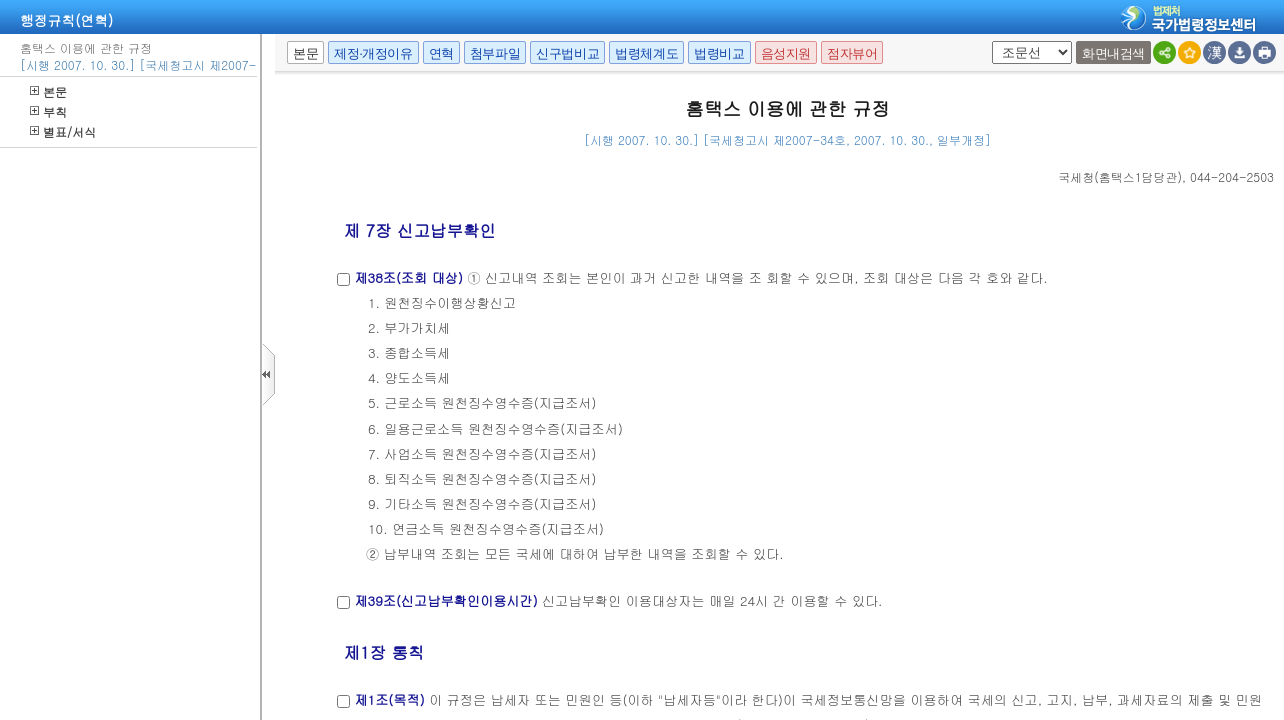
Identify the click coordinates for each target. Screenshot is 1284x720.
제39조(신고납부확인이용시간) (445, 600)
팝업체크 (988, 41)
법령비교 (719, 53)
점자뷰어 (852, 53)
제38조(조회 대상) (408, 277)
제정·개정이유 (373, 53)
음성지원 (786, 53)
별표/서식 (63, 131)
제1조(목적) (389, 699)
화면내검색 (1113, 53)
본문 (48, 91)
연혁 (441, 53)
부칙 (48, 111)
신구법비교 (567, 53)
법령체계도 (646, 53)
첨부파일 (495, 53)
